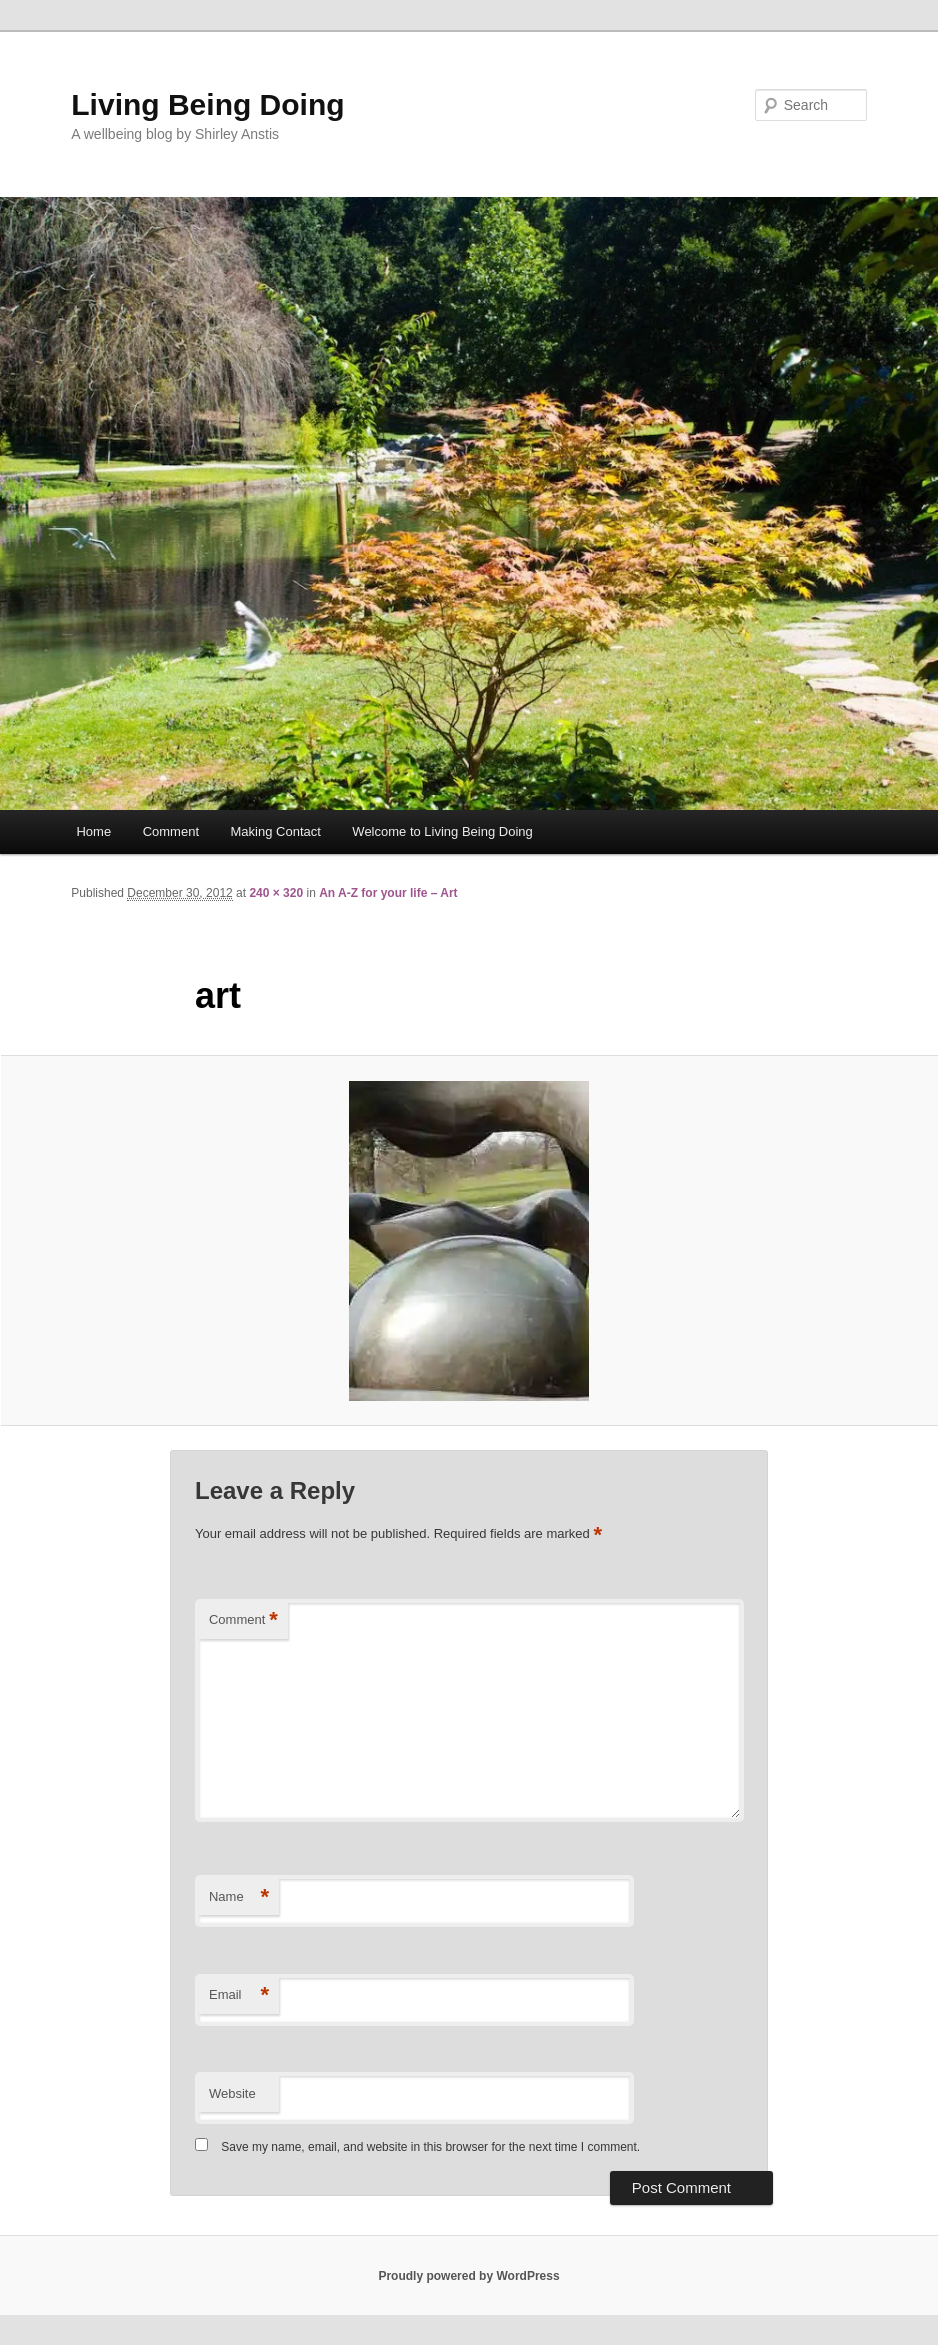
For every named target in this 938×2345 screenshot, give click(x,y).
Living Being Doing (207, 104)
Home (93, 831)
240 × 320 (276, 893)
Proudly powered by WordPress (468, 2276)
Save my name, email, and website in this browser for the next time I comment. (430, 2147)
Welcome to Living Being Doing (442, 831)
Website (232, 2093)
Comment (171, 831)
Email (239, 1995)
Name (239, 1897)
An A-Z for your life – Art (388, 893)
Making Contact (276, 831)
